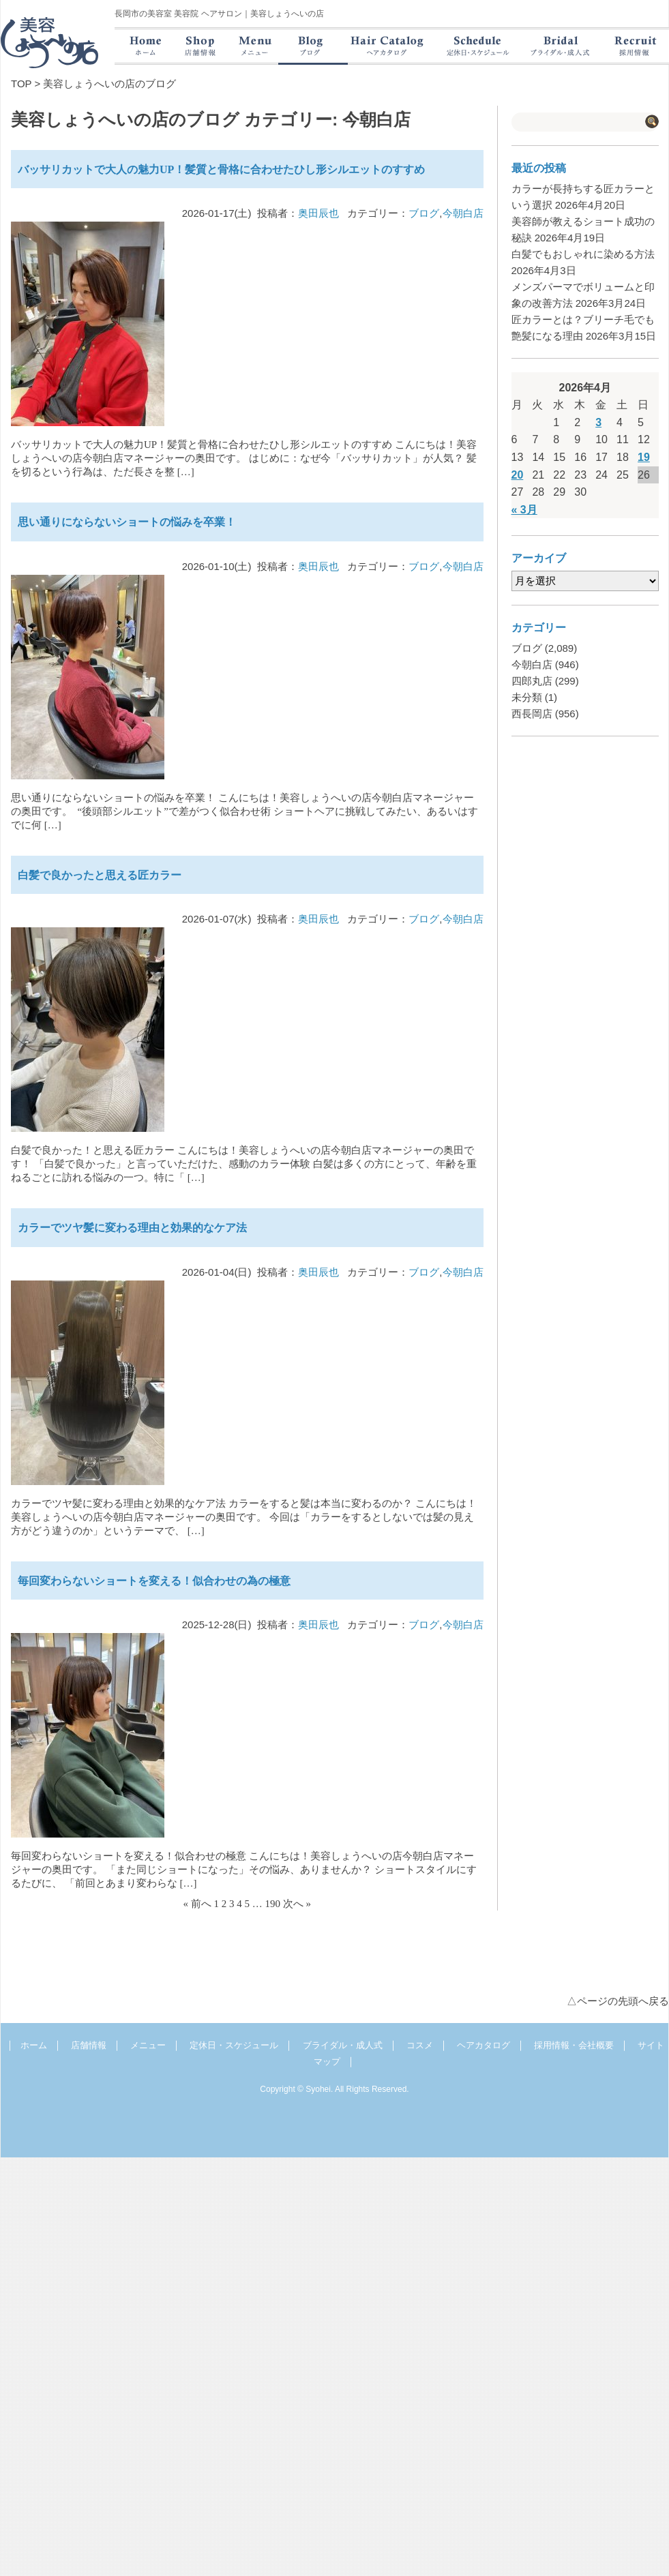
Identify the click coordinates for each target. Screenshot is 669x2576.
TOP (21, 83)
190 (273, 1903)
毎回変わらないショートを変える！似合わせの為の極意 (154, 1581)
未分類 (526, 697)
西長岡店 (531, 713)
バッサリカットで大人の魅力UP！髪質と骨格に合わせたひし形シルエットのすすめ (221, 169)
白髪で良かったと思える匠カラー (99, 875)
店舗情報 (88, 2045)
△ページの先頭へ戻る (618, 2001)
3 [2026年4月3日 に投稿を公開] (598, 422)
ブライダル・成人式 (343, 2045)
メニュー (148, 2045)
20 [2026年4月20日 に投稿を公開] (517, 475)
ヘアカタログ (483, 2045)
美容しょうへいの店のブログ (109, 83)
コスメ (419, 2045)
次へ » (297, 1903)
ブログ (423, 213)
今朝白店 (463, 213)
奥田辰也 (318, 213)
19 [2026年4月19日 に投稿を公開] (644, 457)
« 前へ (197, 1903)
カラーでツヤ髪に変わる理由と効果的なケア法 (132, 1227)
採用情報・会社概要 (574, 2045)
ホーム (33, 2045)
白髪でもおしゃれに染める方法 (583, 254)
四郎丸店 (531, 681)
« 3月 (524, 509)
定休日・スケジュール (234, 2045)
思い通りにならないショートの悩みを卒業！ (127, 522)
